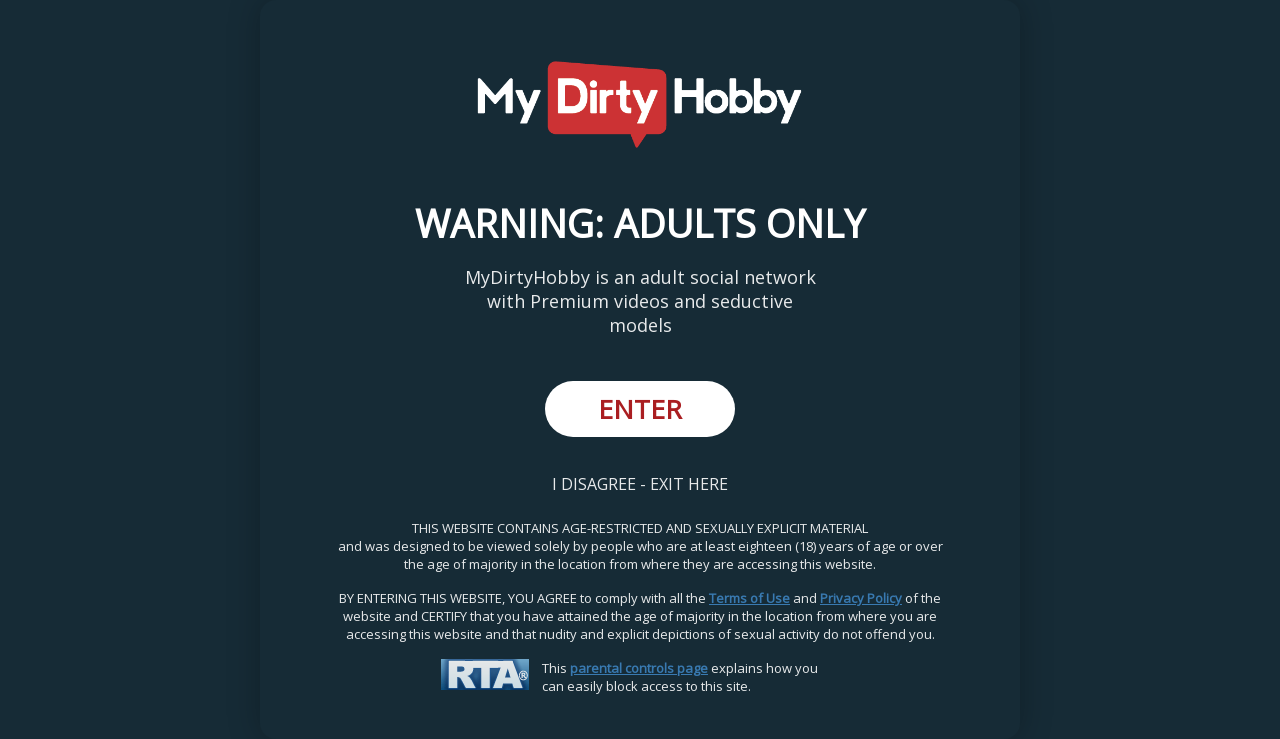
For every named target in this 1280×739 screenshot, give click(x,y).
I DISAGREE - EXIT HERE (640, 484)
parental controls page (639, 668)
